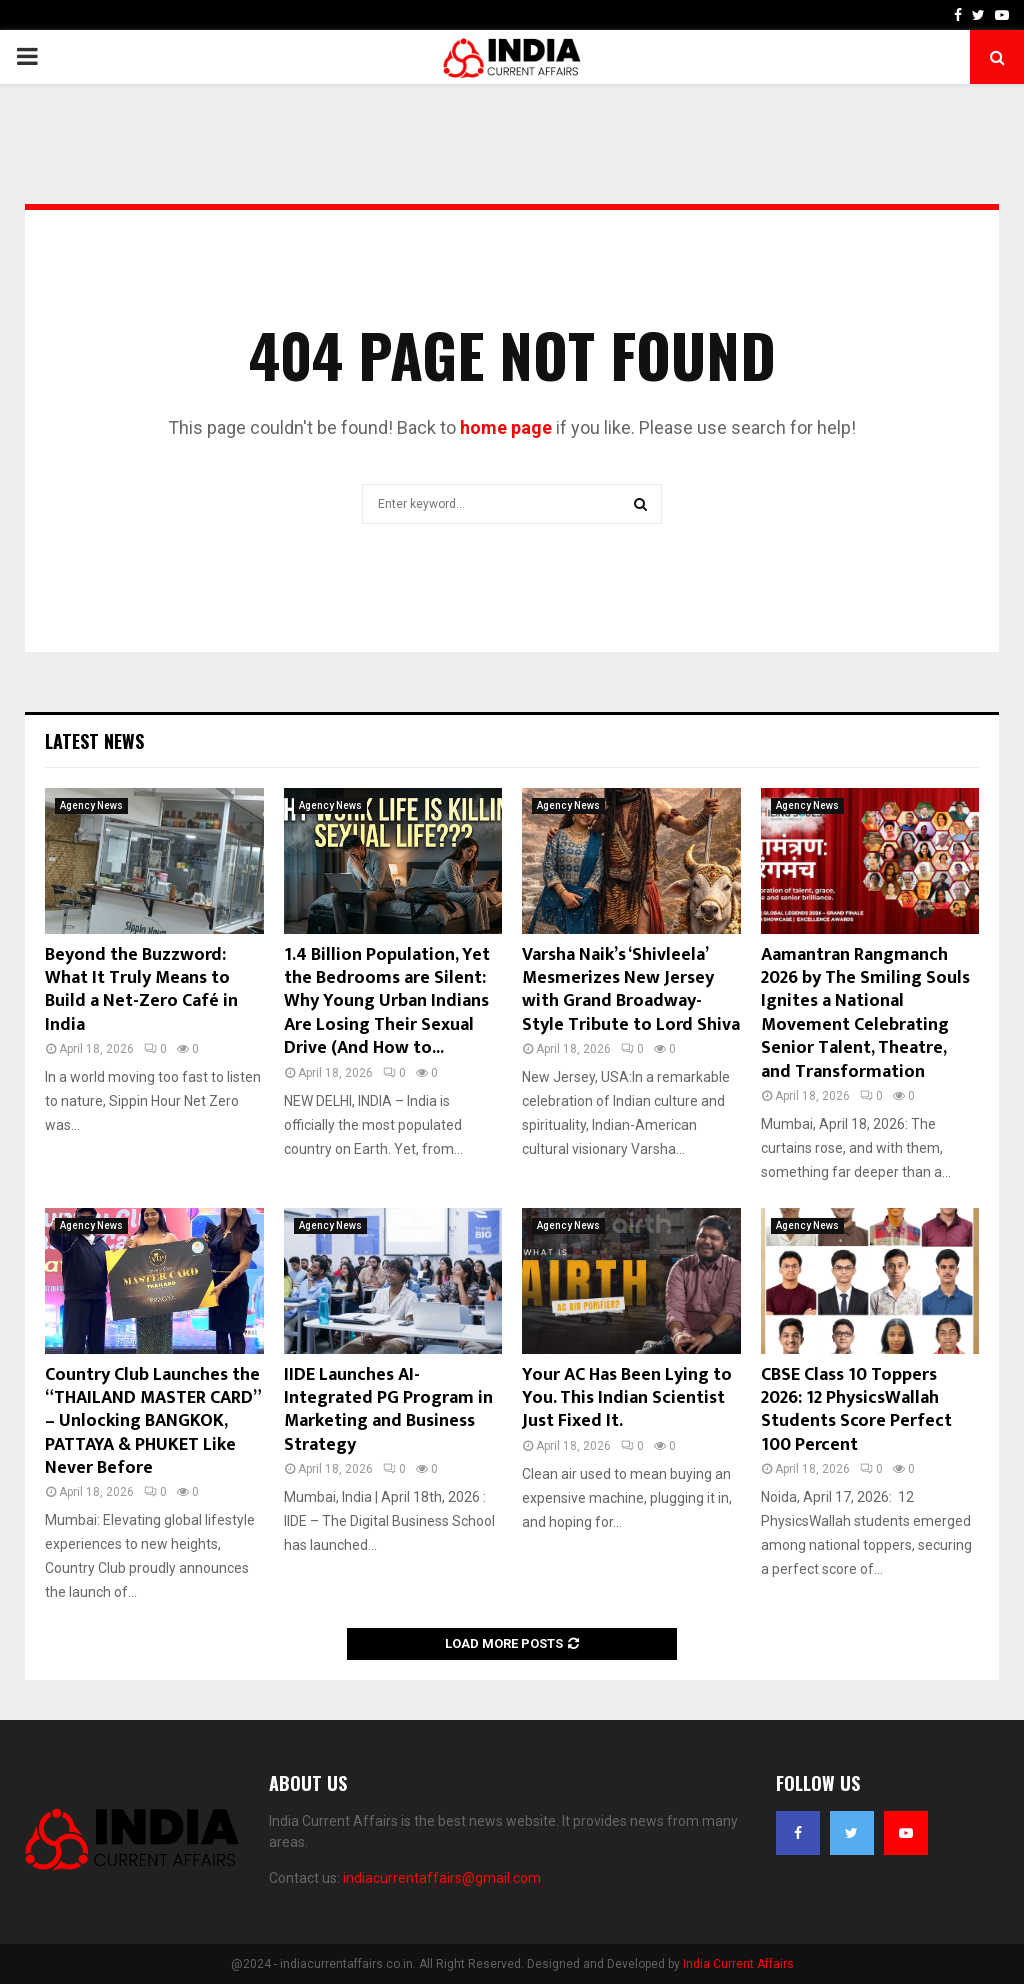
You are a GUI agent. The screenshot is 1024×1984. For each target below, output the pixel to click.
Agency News (91, 805)
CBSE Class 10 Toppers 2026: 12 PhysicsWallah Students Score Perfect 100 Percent (856, 1410)
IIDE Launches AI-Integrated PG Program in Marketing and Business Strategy (388, 1410)
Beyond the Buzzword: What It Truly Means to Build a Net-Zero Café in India (141, 990)
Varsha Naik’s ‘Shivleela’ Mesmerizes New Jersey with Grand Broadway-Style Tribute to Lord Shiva (631, 990)
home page (506, 427)
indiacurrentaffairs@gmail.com (442, 1878)
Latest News (94, 741)
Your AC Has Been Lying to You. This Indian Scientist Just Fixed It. (627, 1398)
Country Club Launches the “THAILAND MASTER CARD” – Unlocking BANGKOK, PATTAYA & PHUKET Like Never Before (152, 1422)
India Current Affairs (738, 1964)
